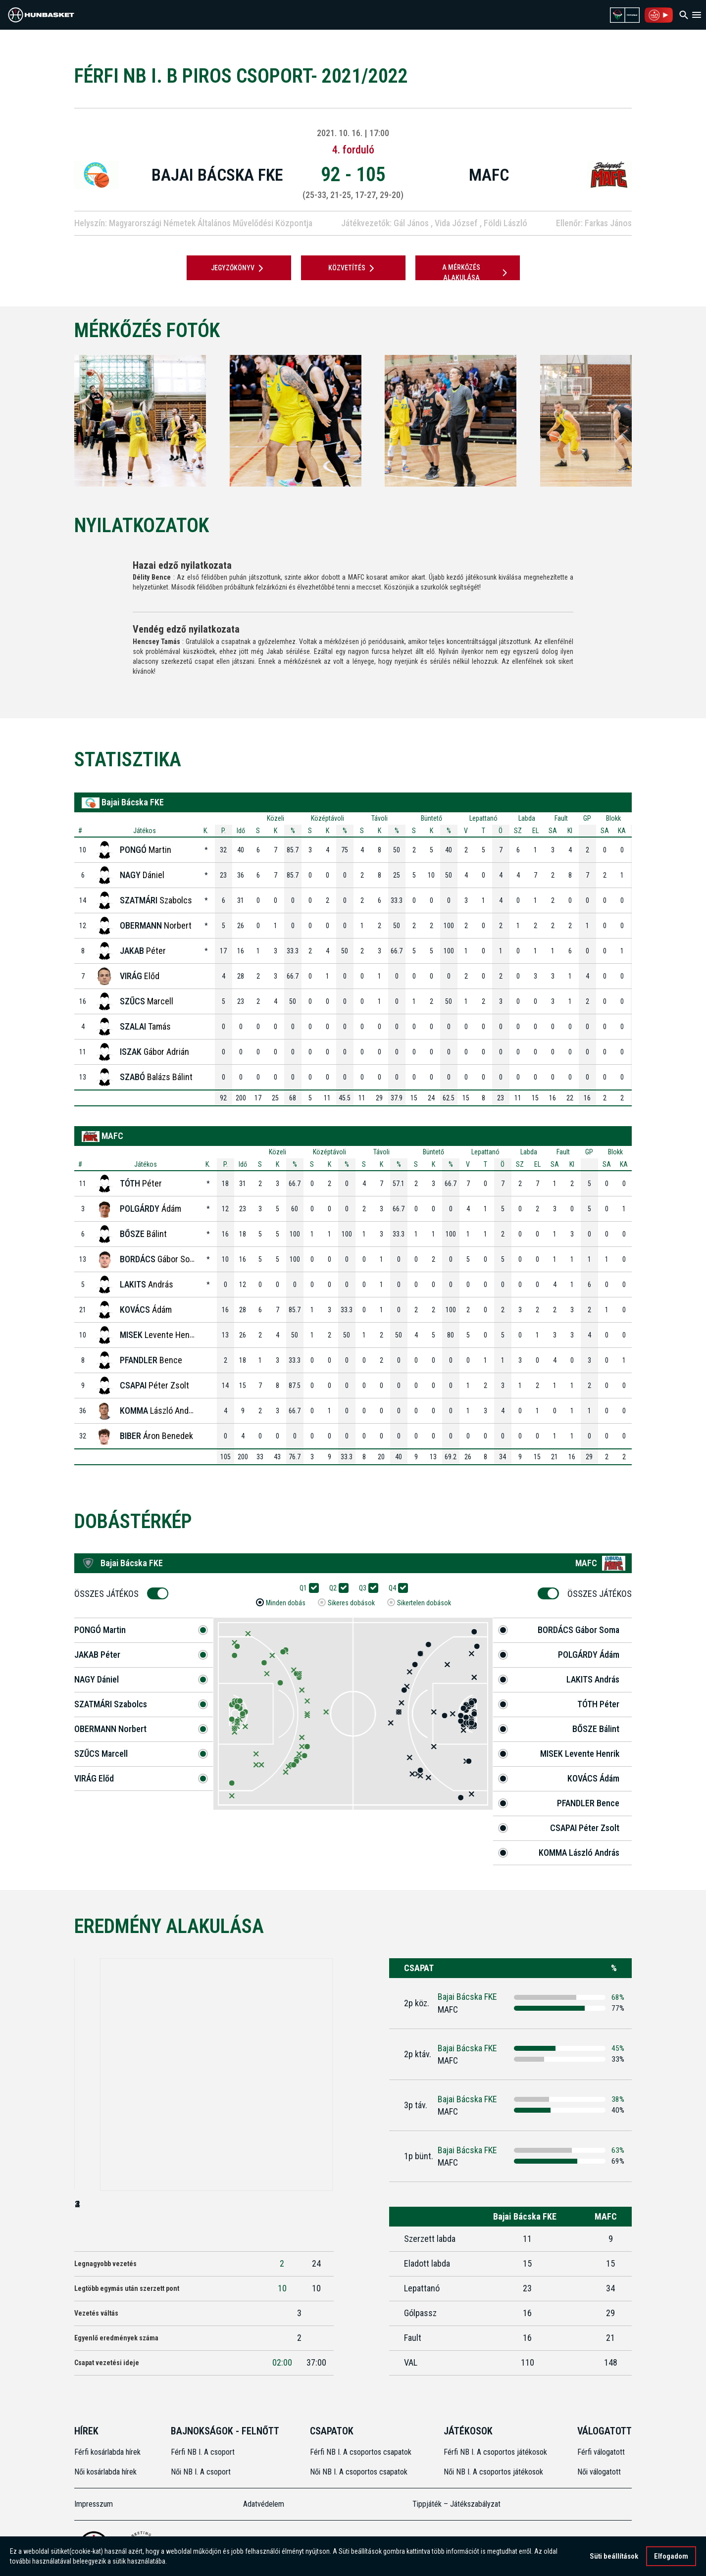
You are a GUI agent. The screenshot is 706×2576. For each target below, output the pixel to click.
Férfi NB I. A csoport (203, 2452)
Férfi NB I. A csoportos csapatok (361, 2452)
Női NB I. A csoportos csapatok (359, 2472)
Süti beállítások (614, 2556)
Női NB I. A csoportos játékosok (493, 2472)
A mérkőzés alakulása (476, 272)
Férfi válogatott (601, 2452)
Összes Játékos (109, 1593)
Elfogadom (671, 2556)
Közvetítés (353, 268)
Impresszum (93, 2504)
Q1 (306, 1588)
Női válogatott (599, 2472)
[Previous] (58, 421)
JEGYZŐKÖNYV (239, 268)
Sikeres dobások (351, 1603)
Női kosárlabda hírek (105, 2472)
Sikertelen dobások (424, 1603)
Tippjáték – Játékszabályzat (456, 2504)
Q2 (336, 1588)
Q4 (396, 1588)
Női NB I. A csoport (201, 2472)
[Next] (648, 421)
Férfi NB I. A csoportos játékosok (495, 2452)
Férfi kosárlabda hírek (107, 2452)
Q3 (366, 1588)
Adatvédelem (263, 2504)
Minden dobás (285, 1603)
